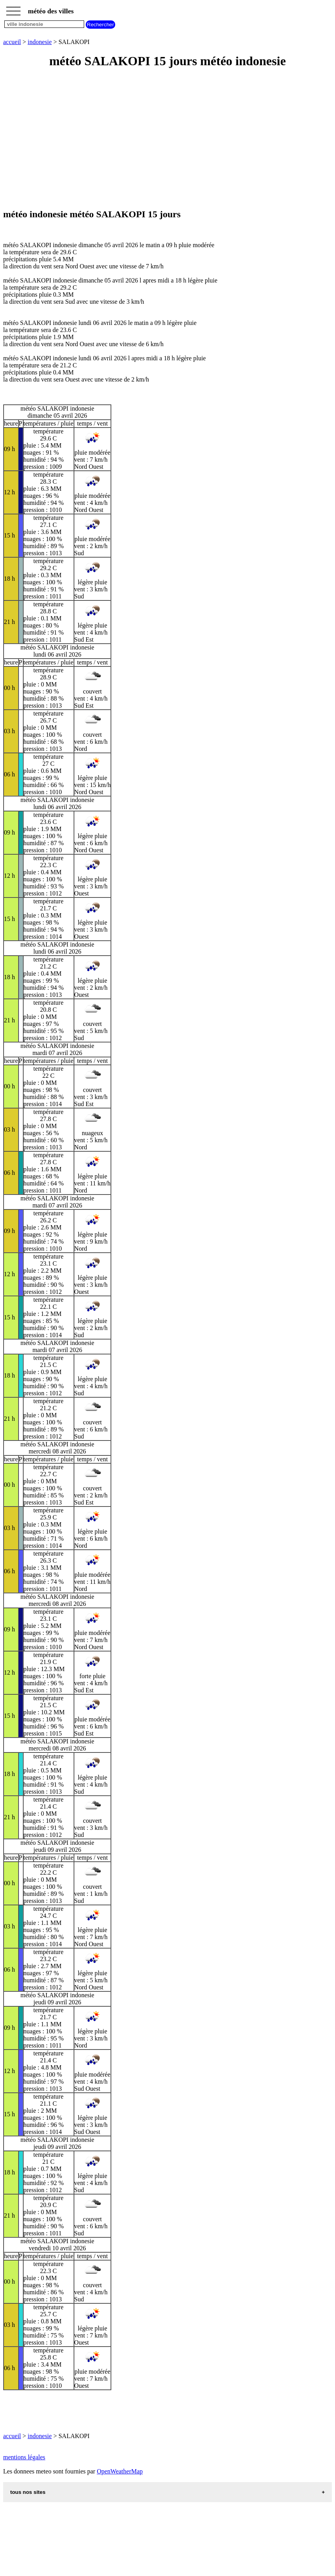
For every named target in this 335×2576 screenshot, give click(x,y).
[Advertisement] (167, 139)
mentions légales (24, 2457)
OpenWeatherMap (120, 2471)
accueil (12, 42)
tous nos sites (28, 2492)
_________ (13, 8)
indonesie (40, 42)
